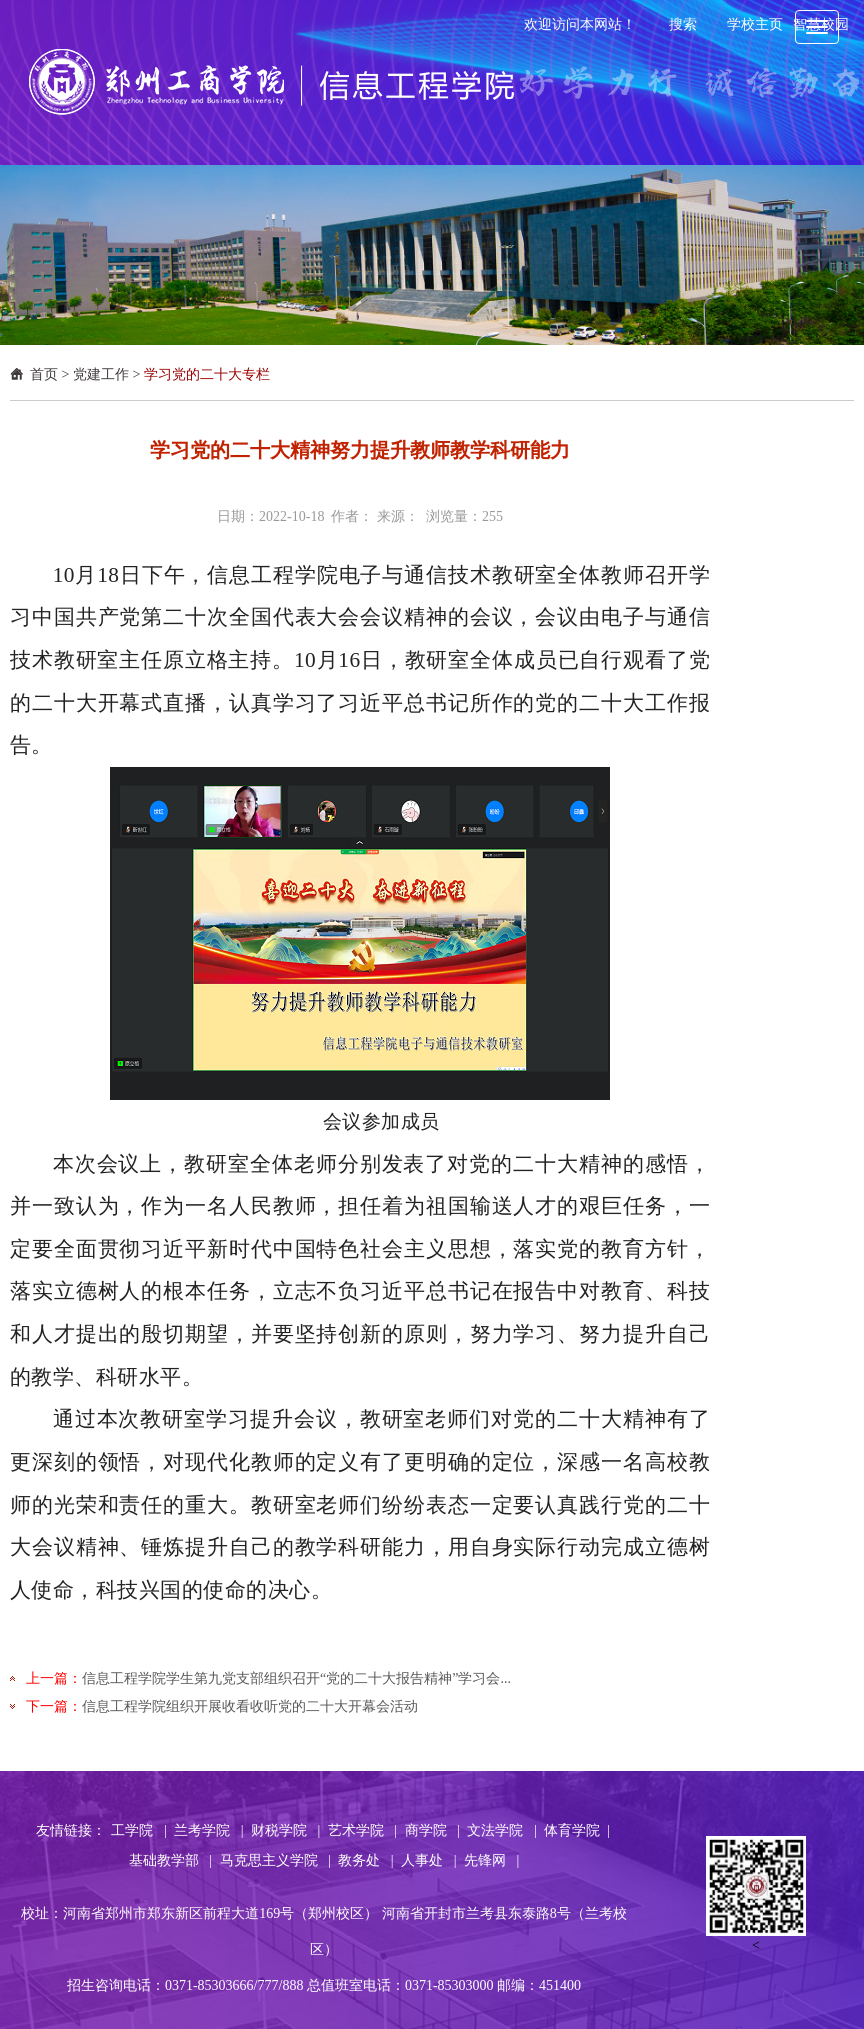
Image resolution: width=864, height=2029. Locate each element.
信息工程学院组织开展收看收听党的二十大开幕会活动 (250, 1706)
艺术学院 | (362, 1830)
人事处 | (428, 1860)
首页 (44, 374)
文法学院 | (501, 1830)
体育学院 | (577, 1830)
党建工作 (101, 374)
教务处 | (365, 1860)
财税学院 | (285, 1830)
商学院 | (432, 1830)
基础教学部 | (170, 1860)
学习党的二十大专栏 (207, 374)
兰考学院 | (208, 1830)
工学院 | (138, 1830)
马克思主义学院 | (275, 1860)
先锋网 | (491, 1860)
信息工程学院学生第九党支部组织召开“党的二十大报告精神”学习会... (296, 1678)
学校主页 (755, 24)
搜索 (683, 24)
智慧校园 (821, 24)
